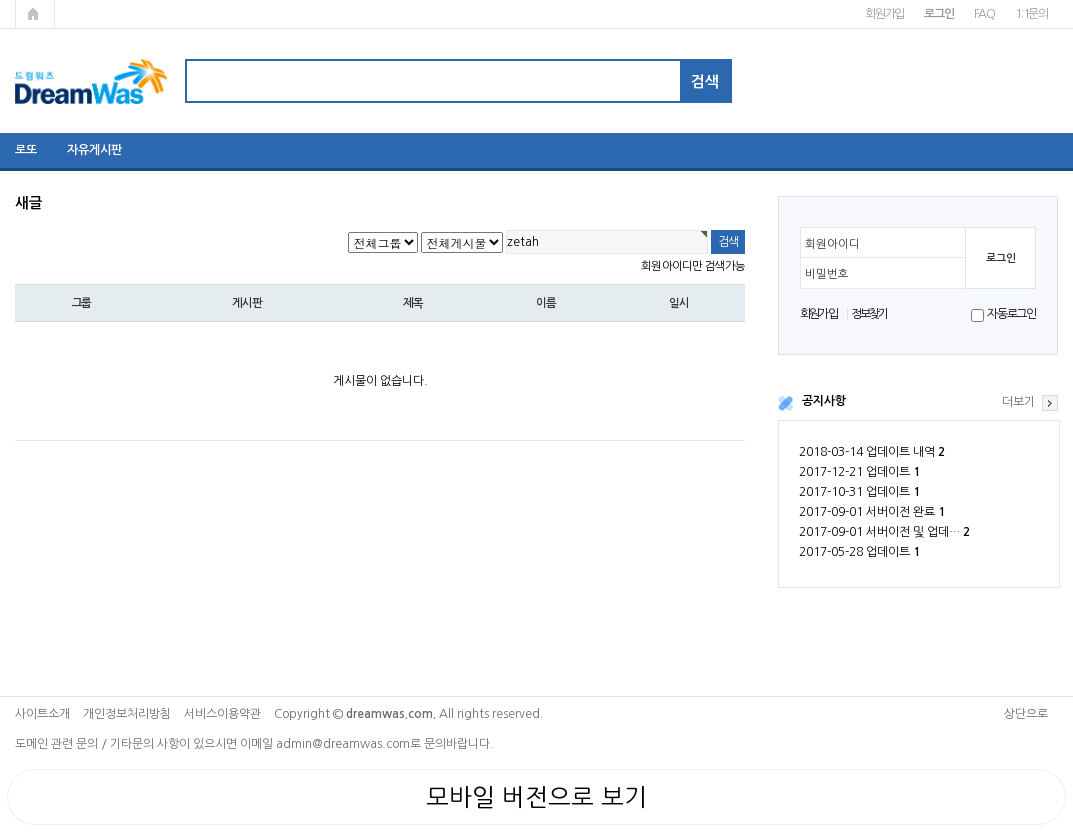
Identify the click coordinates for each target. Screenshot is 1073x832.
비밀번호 (827, 274)
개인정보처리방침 (127, 714)
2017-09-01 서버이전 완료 (872, 512)
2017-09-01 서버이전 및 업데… (884, 532)
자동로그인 (1011, 314)
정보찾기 (869, 314)
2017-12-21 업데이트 (859, 472)
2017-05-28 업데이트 (859, 552)
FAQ (984, 14)
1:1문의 (1031, 14)
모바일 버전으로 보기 (536, 797)
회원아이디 (832, 244)
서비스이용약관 (222, 714)
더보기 (1018, 402)
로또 (26, 150)
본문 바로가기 (0, 0)
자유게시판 (94, 150)
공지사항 (824, 401)
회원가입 (884, 14)
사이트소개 (42, 714)
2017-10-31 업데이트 (859, 492)
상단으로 (1026, 714)
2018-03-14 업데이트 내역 (872, 452)
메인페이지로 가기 (35, 14)
